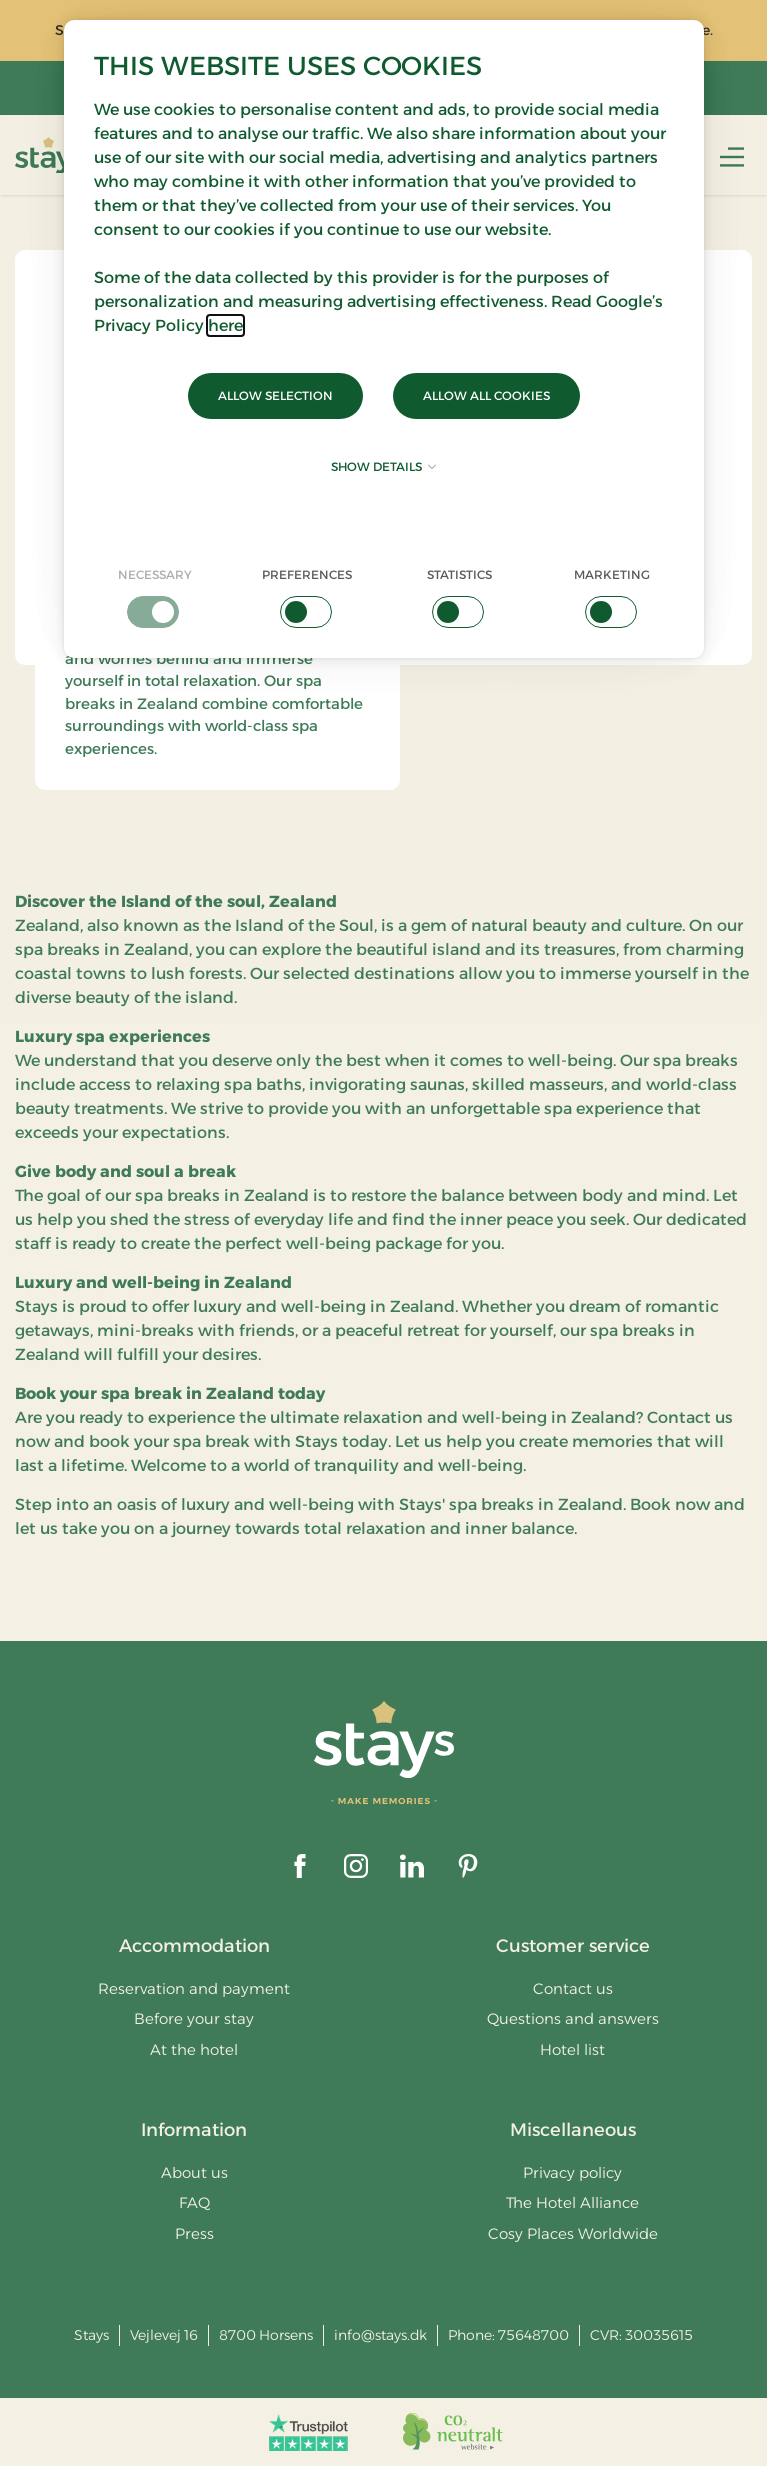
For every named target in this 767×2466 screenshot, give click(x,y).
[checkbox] (155, 597)
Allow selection (275, 395)
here (225, 325)
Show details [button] (383, 466)
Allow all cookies (486, 395)
